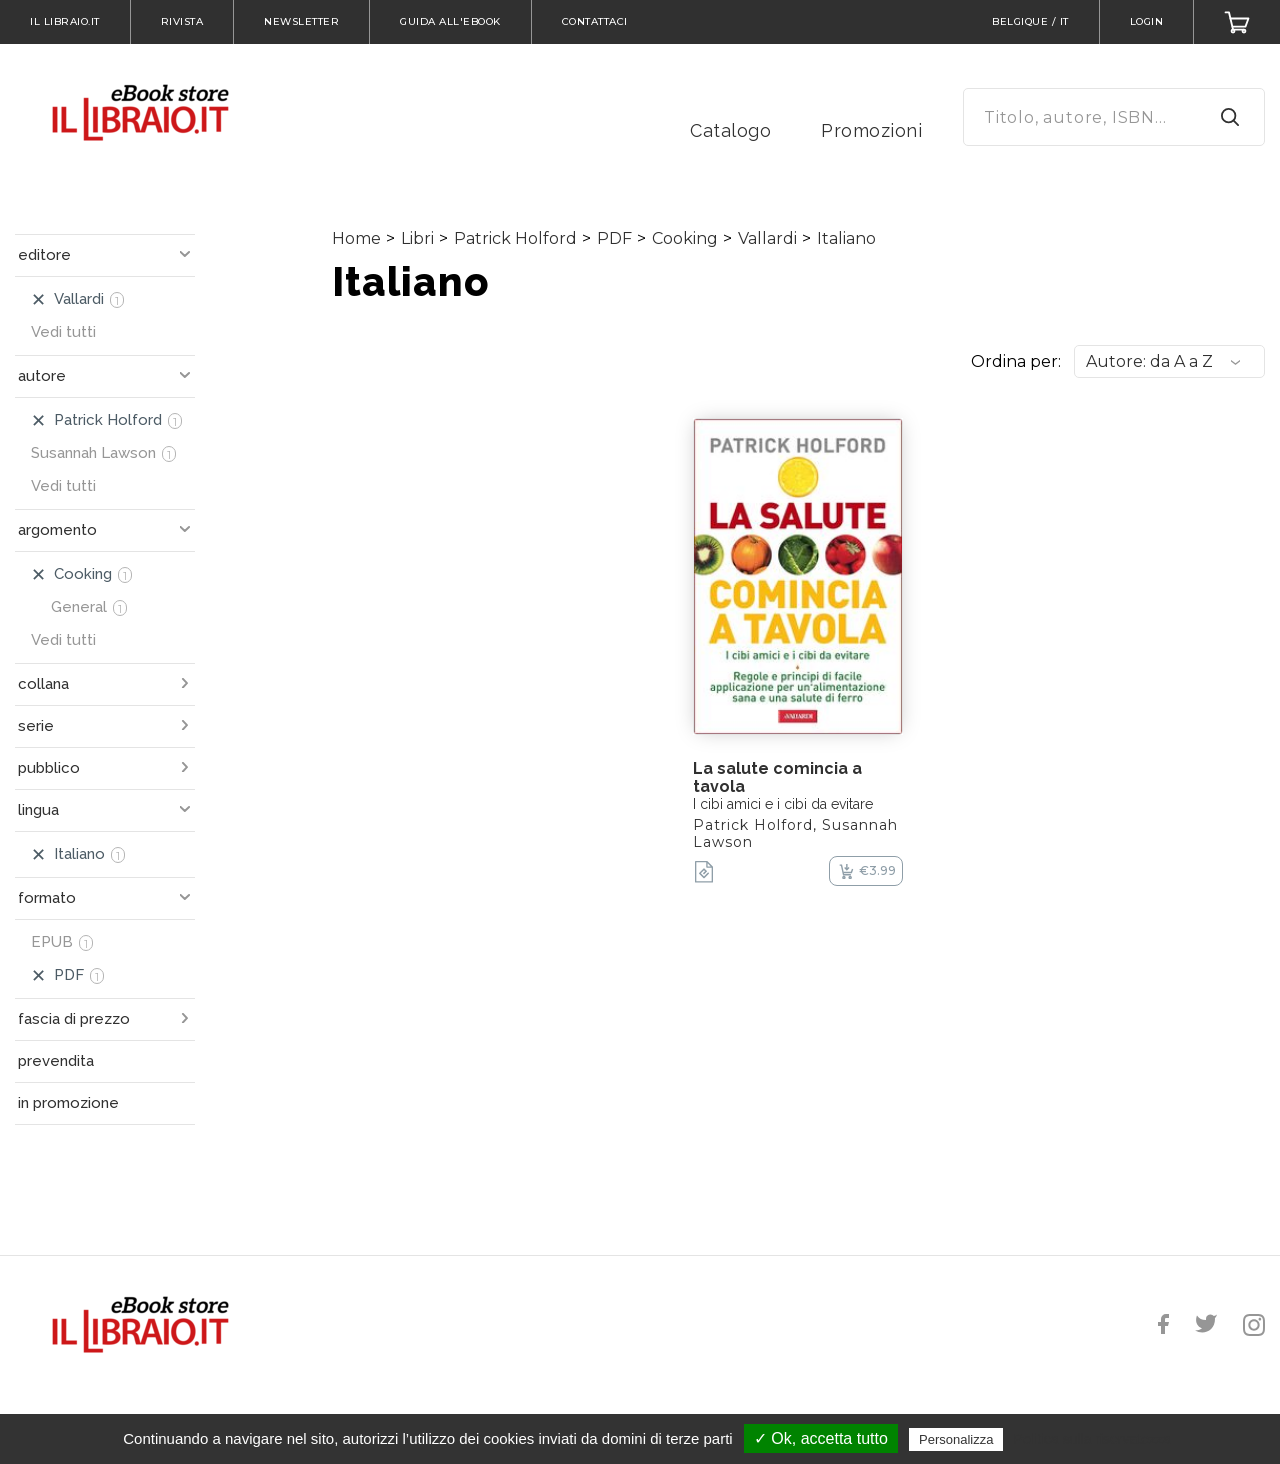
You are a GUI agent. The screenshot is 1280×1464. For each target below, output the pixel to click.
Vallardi (767, 238)
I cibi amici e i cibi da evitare (783, 804)
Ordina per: (1016, 361)
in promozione (68, 1103)
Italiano (846, 238)
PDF (614, 238)
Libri (417, 238)
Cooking (685, 238)
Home (356, 238)
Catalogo (730, 130)
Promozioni (871, 130)
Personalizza (956, 1439)
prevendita (56, 1061)
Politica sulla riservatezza (1092, 1439)
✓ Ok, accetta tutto (821, 1438)
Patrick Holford (515, 238)
